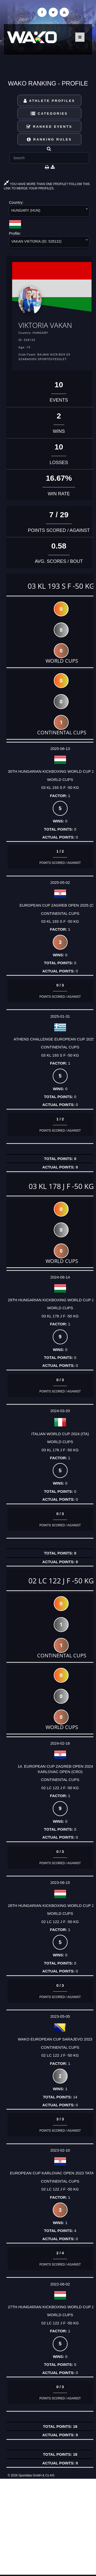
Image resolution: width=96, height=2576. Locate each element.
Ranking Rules (49, 139)
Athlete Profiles (49, 101)
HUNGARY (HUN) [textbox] (25, 210)
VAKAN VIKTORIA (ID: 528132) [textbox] (36, 241)
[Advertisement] (48, 2527)
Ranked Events (49, 126)
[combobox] (49, 211)
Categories (49, 113)
